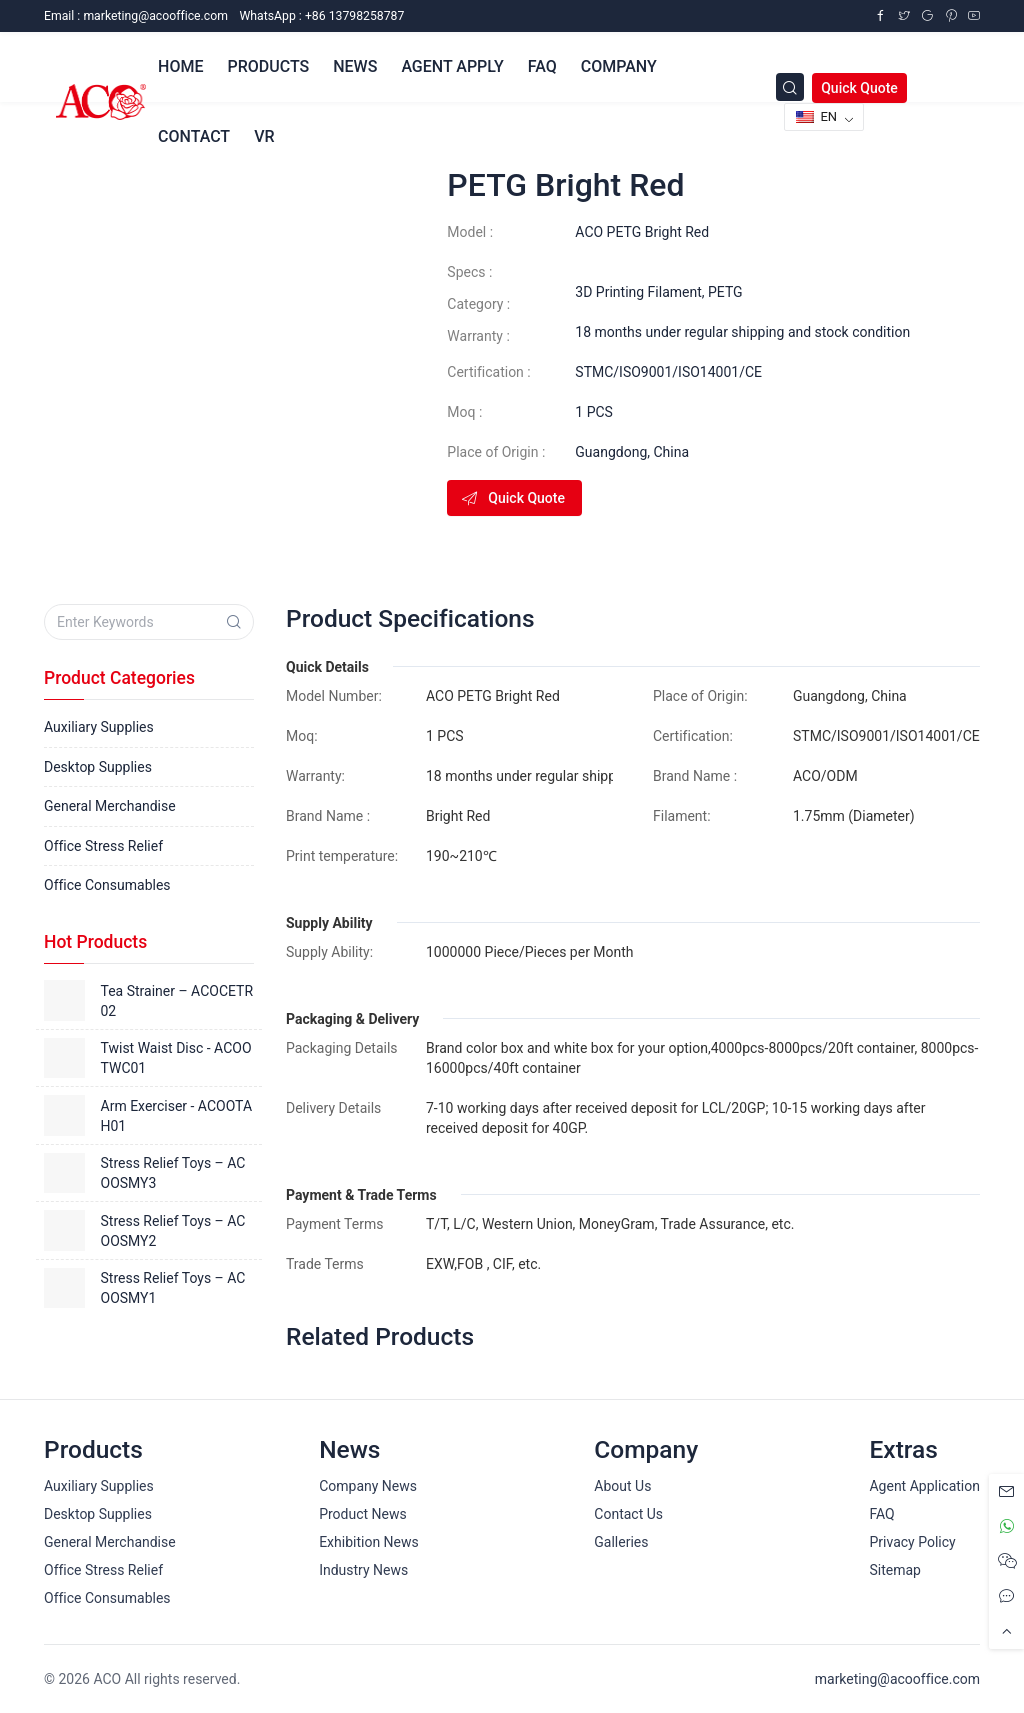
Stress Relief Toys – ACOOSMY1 (173, 1288)
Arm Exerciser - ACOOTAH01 (177, 1116)
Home (180, 66)
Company (619, 66)
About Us (622, 1486)
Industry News (363, 1570)
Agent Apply (452, 66)
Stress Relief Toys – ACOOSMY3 (173, 1173)
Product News (363, 1514)
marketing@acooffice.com (897, 1679)
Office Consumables (107, 885)
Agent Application (924, 1486)
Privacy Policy (912, 1542)
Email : (136, 16)
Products (268, 66)
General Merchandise (110, 806)
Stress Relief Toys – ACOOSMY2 (173, 1231)
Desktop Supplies (98, 767)
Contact (194, 136)
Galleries (621, 1542)
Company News (368, 1486)
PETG (725, 292)
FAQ (542, 66)
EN (816, 116)
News (355, 66)
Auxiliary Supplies (99, 727)
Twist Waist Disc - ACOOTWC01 (176, 1058)
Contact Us (628, 1514)
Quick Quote (859, 88)
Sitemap (894, 1570)
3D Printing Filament (638, 292)
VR (264, 136)
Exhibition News (369, 1542)
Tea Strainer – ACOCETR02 (177, 1001)
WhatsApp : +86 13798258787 (321, 16)
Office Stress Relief (103, 846)
